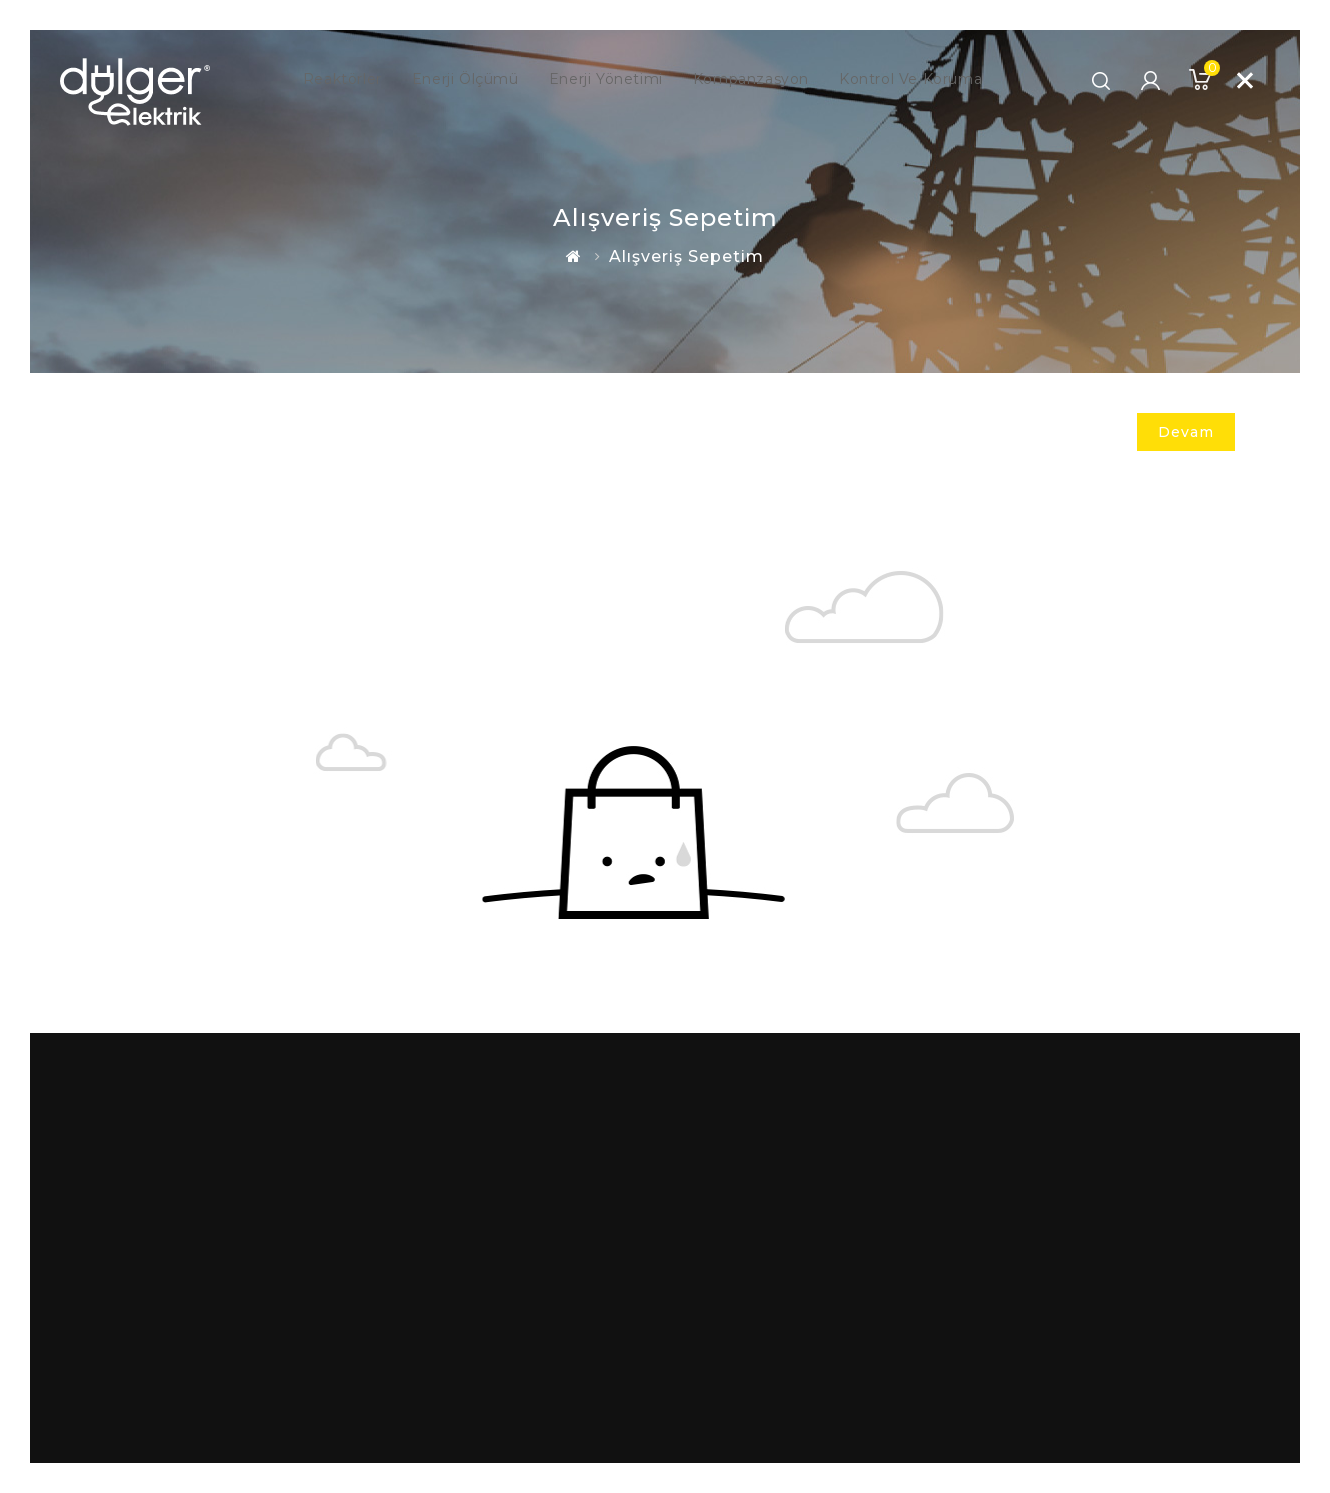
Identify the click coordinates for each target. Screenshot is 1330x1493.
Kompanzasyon (758, 79)
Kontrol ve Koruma (930, 79)
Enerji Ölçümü (450, 79)
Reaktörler (318, 79)
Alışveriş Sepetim (686, 256)
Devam (1186, 432)
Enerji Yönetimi (601, 79)
